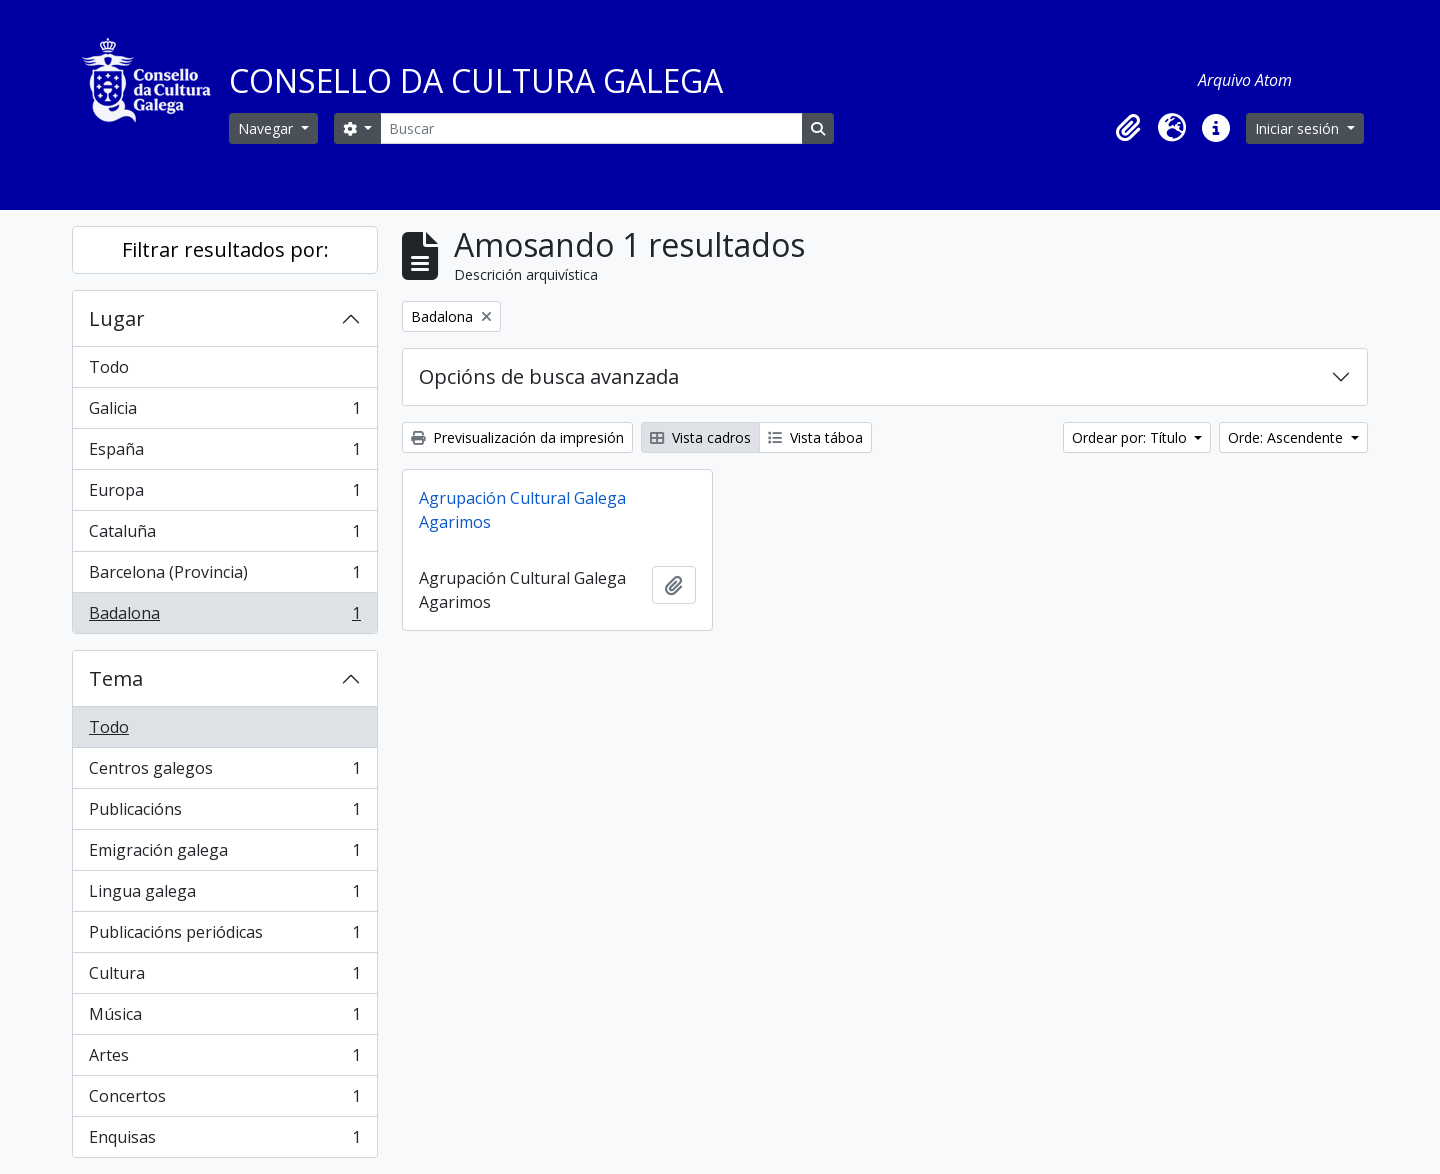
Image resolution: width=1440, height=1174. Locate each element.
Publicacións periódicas (224, 936)
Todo (109, 367)
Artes (224, 1059)
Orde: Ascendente (1287, 437)
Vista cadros (700, 437)
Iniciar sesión (1299, 128)
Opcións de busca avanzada (549, 376)
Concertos (224, 1100)
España (224, 453)
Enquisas (224, 1141)
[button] (1128, 128)
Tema (116, 678)
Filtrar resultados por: (225, 249)
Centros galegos (224, 772)
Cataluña (224, 535)
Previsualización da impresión (517, 437)
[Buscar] (591, 128)
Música (224, 1018)
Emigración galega (224, 854)
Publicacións (224, 813)
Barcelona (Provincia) (224, 576)
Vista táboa (815, 437)
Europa (224, 494)
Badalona (224, 617)
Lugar (117, 318)
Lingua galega (224, 895)
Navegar (267, 128)
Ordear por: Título (1131, 437)
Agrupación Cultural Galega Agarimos (522, 510)
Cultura (224, 977)
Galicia (224, 412)
